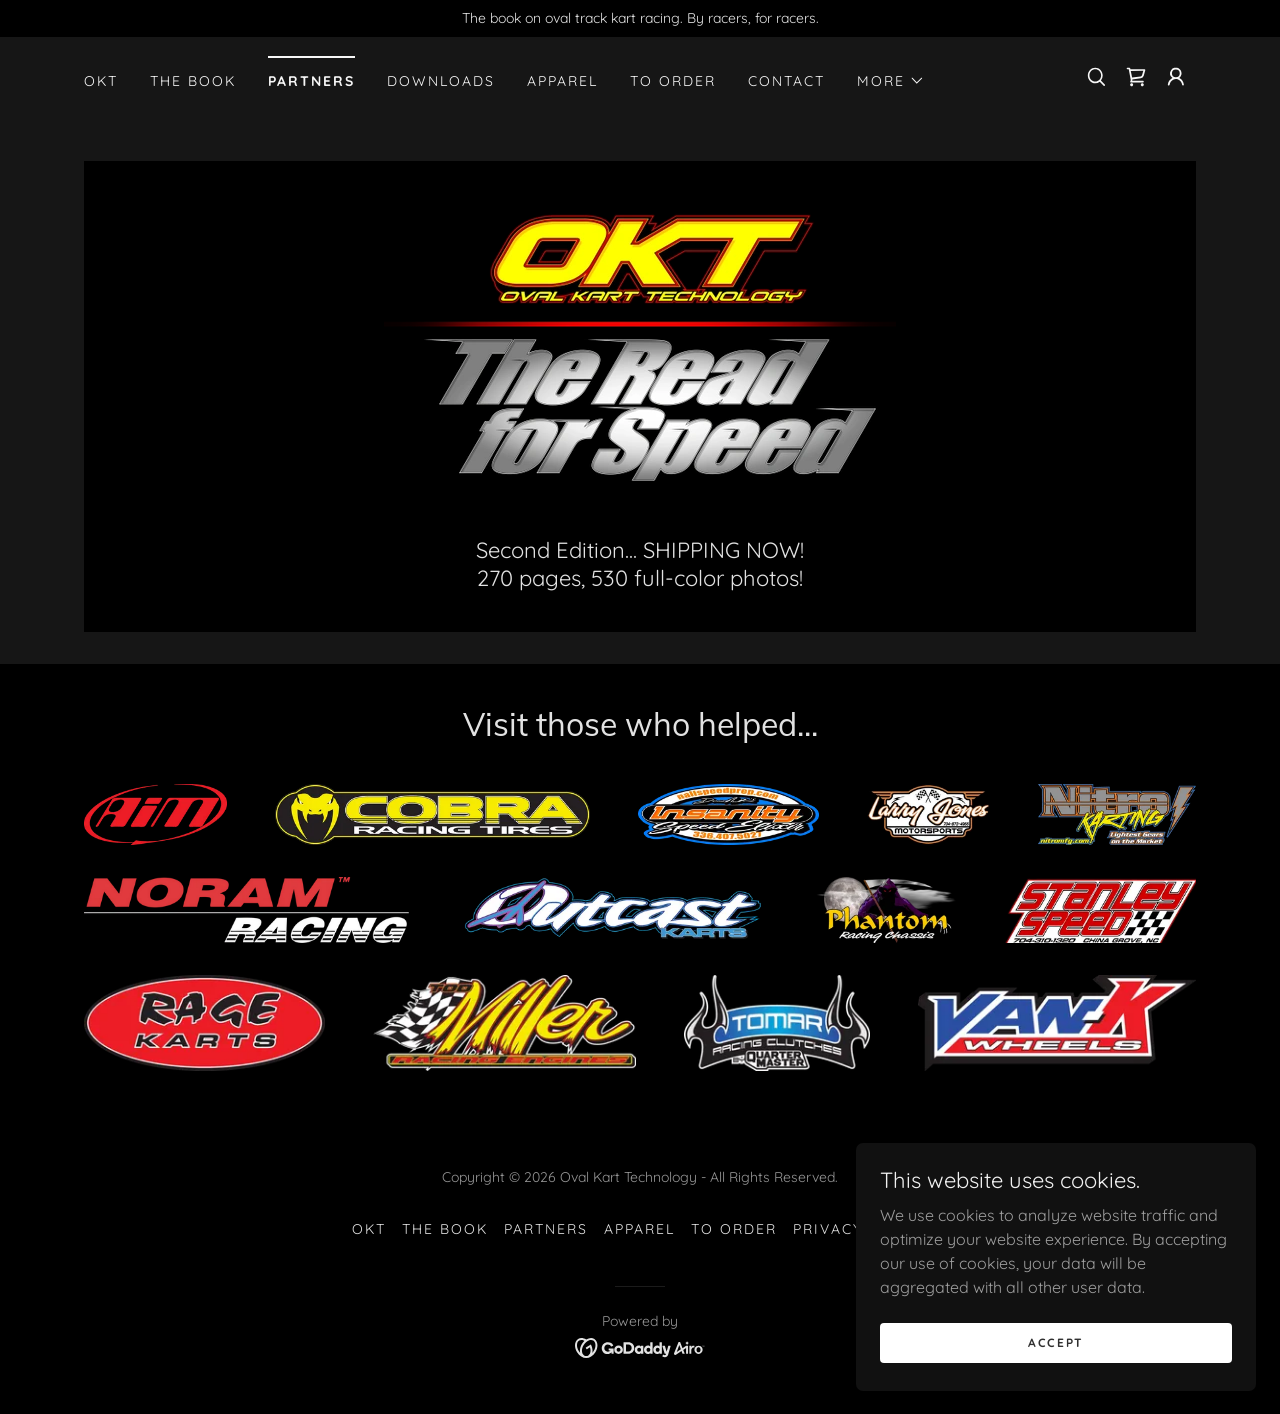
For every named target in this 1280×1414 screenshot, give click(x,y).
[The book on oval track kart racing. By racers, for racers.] (640, 18)
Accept (1056, 1369)
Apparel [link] (562, 81)
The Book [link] (193, 81)
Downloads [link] (441, 81)
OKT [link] (101, 81)
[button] (891, 81)
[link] (1136, 77)
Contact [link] (786, 81)
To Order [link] (673, 81)
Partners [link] (311, 81)
